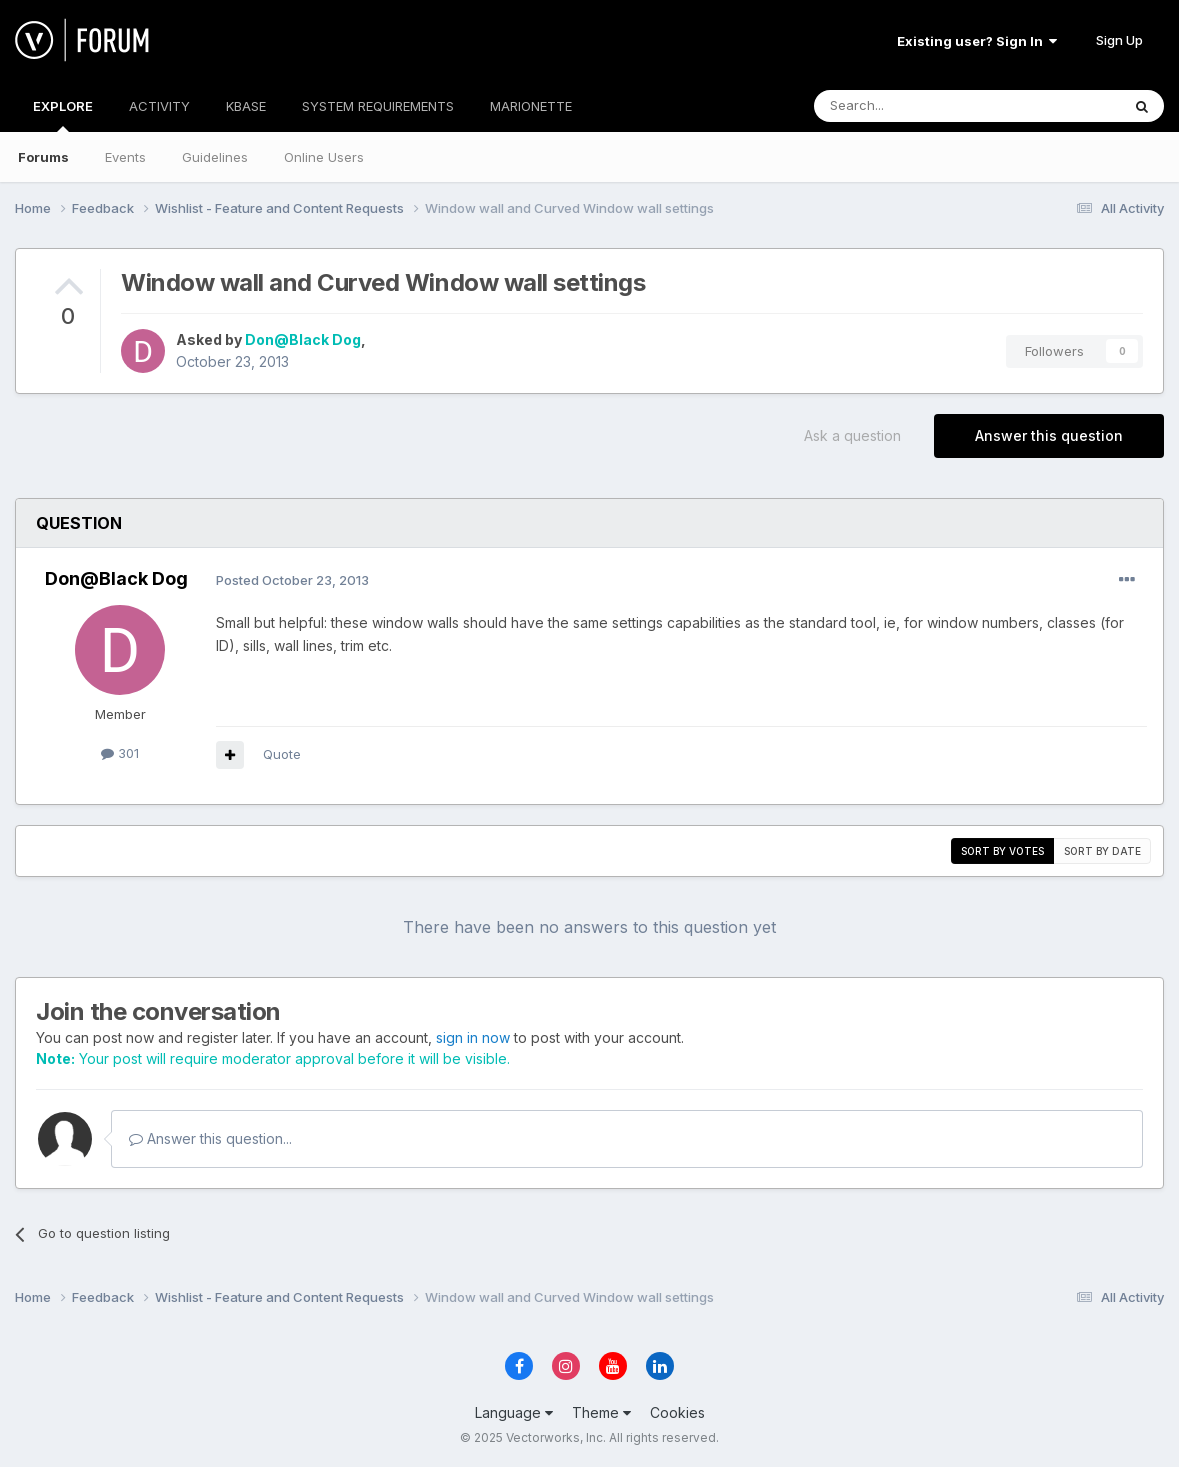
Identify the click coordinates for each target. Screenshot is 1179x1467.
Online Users (324, 157)
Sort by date (1102, 851)
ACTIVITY (159, 106)
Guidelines (215, 157)
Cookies (677, 1412)
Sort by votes (1002, 851)
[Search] (916, 106)
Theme (601, 1412)
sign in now (473, 1037)
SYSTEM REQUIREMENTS (378, 106)
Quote (282, 754)
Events (125, 157)
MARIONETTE (531, 106)
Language (514, 1412)
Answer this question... (210, 1138)
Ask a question (852, 435)
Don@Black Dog (303, 339)
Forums (43, 157)
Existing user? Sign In (977, 41)
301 (120, 753)
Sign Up (1119, 40)
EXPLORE (63, 115)
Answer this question (1049, 435)
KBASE (246, 106)
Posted (292, 580)
